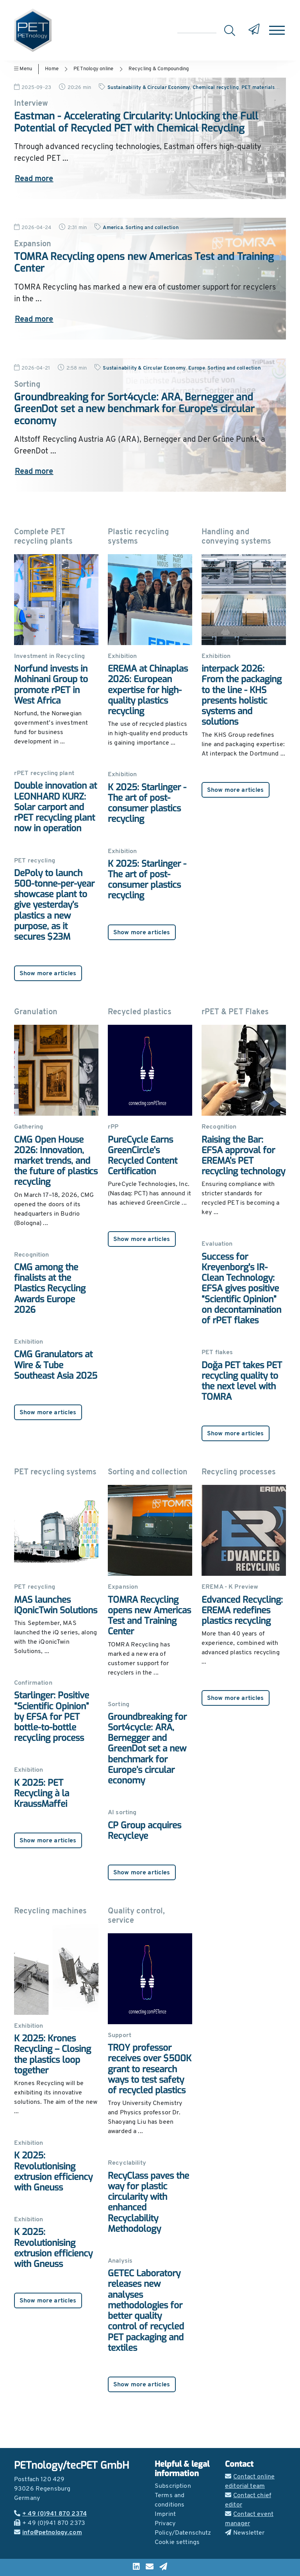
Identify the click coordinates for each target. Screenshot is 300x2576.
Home (52, 68)
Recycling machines (50, 1911)
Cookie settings (177, 2542)
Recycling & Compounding (159, 68)
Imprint (165, 2514)
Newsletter (245, 2533)
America (113, 227)
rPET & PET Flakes (235, 1012)
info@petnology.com (48, 2533)
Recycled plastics (139, 1012)
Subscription (173, 2486)
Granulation (35, 1012)
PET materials (258, 87)
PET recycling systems (55, 1472)
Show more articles (48, 974)
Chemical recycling (216, 87)
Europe (196, 368)
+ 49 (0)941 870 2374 (50, 2514)
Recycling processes (239, 1472)
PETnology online (93, 68)
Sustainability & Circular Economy (148, 87)
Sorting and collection (152, 227)
